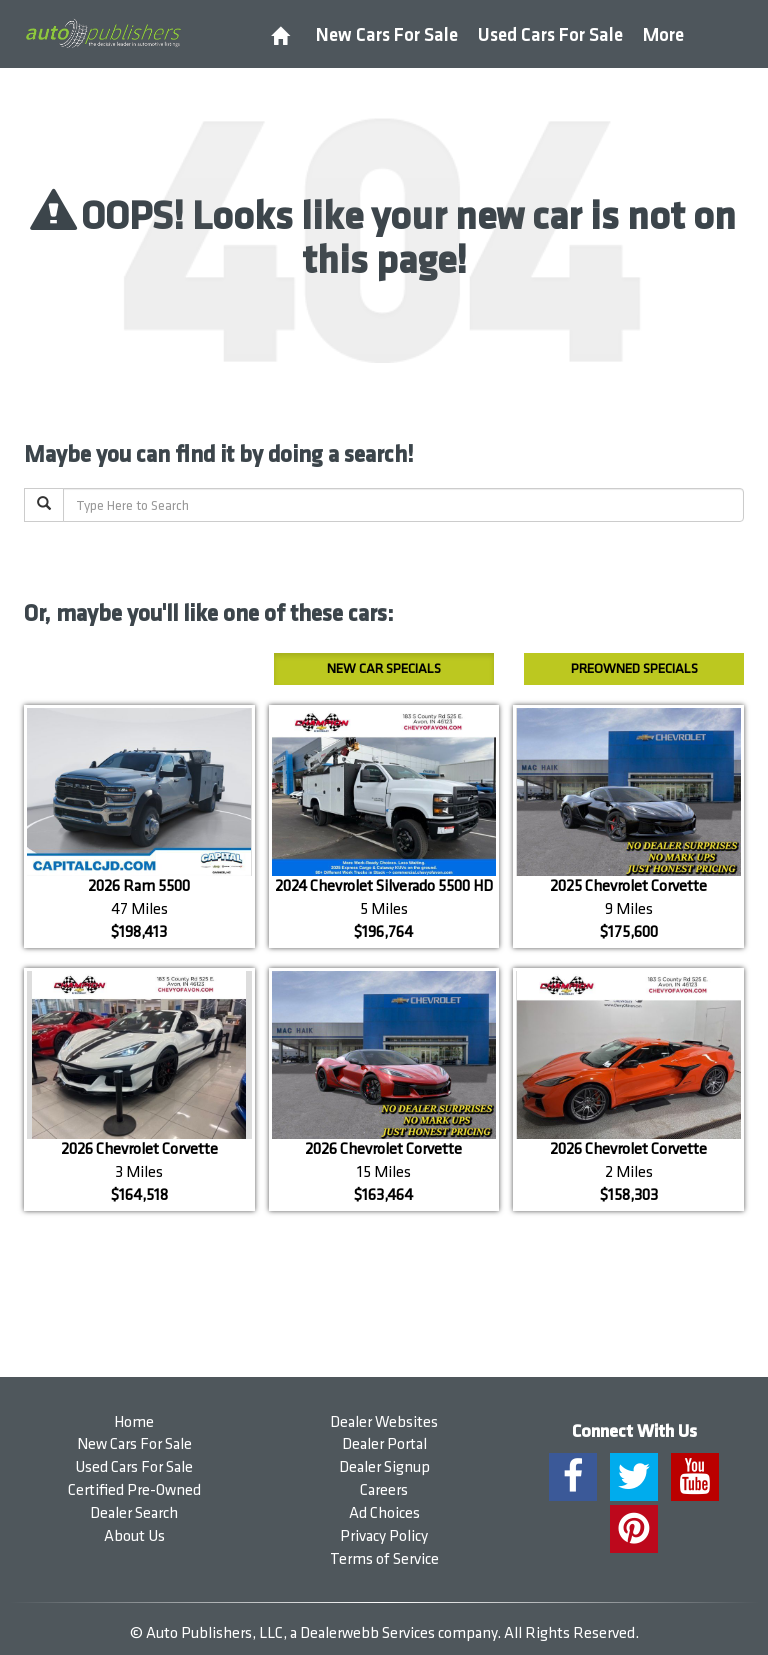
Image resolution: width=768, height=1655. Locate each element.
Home (134, 1422)
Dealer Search (134, 1513)
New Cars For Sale (387, 35)
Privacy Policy (384, 1536)
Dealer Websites (384, 1422)
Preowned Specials (634, 668)
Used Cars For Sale (550, 35)
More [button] (663, 35)
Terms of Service (384, 1559)
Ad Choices (384, 1513)
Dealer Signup (384, 1467)
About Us (134, 1536)
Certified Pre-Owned (134, 1490)
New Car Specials (384, 668)
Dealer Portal (384, 1444)
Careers (384, 1490)
